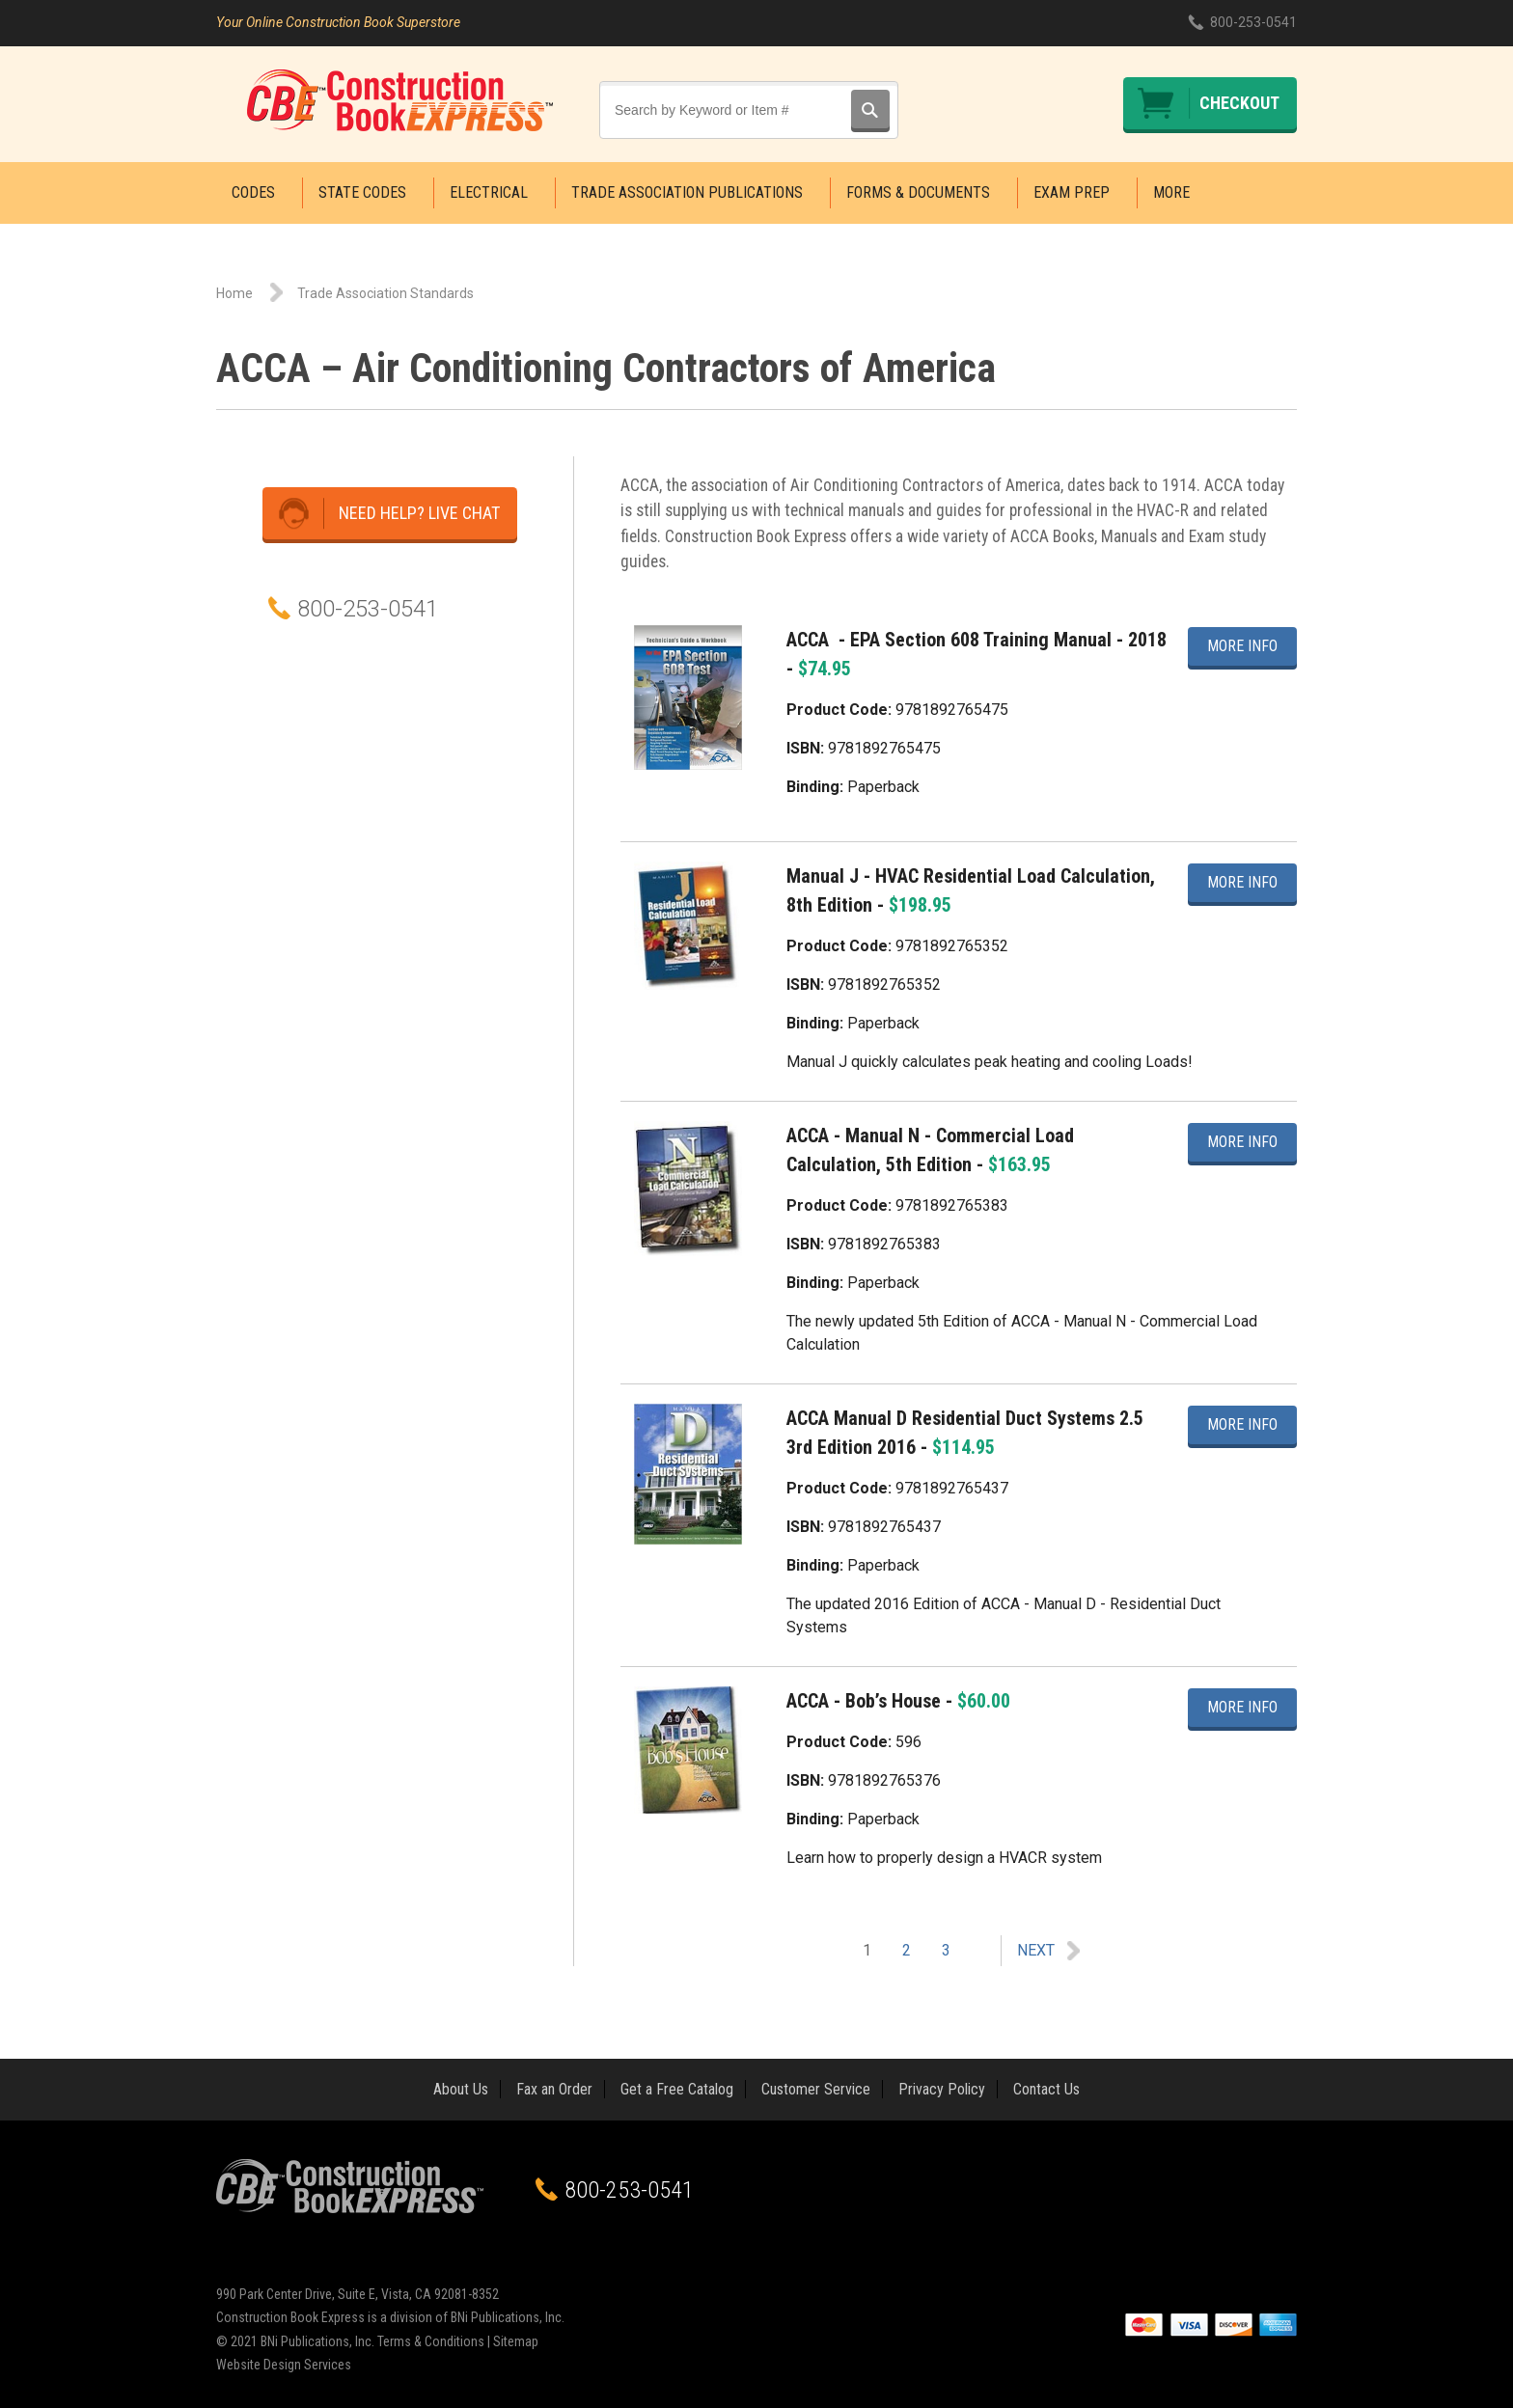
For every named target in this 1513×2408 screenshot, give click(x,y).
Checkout (1239, 103)
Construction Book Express (400, 100)
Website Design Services (283, 2364)
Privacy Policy (941, 2089)
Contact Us (1046, 2089)
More (1171, 192)
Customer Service (815, 2089)
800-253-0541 (1253, 22)
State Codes (362, 192)
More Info (1242, 644)
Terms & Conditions (430, 2341)
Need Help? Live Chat (419, 513)
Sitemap (515, 2341)
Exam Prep (1071, 192)
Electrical (489, 192)
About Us (460, 2089)
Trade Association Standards (385, 293)
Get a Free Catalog (676, 2089)
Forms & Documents (918, 192)
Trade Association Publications (687, 192)
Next (1036, 1950)
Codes (253, 192)
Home (234, 293)
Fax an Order (554, 2089)
